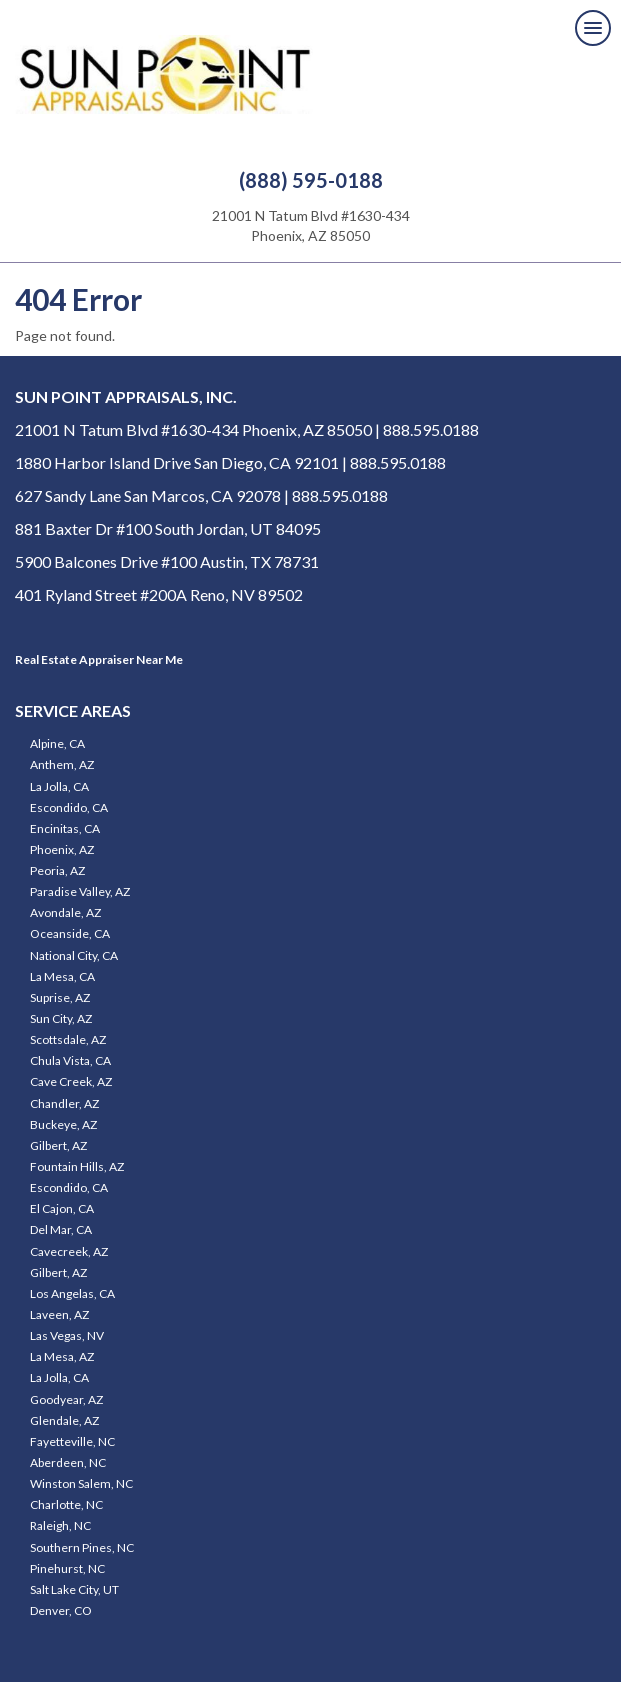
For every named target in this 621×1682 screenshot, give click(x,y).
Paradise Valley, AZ (80, 891)
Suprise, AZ (60, 997)
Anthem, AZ (62, 764)
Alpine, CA (57, 743)
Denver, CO (61, 1610)
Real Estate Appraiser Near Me (99, 659)
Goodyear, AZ (66, 1399)
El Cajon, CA (62, 1208)
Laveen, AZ (59, 1314)
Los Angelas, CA (72, 1293)
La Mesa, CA (62, 976)
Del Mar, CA (61, 1229)
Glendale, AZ (64, 1420)
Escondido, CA (69, 807)
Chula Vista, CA (70, 1060)
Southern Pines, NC (82, 1547)
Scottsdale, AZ (68, 1039)
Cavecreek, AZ (69, 1251)
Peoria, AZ (57, 870)
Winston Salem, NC (81, 1483)
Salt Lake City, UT (74, 1589)
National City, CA (74, 955)
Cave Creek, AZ (71, 1081)
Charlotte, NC (66, 1504)
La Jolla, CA (59, 786)
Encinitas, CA (65, 828)
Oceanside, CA (70, 933)
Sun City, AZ (61, 1018)
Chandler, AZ (64, 1103)
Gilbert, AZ (58, 1145)
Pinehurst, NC (67, 1568)
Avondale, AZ (65, 912)
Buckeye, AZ (63, 1124)
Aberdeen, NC (68, 1462)
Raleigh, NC (60, 1525)
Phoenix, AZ (62, 849)
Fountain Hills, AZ (77, 1166)
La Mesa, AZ (62, 1356)
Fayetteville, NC (72, 1441)
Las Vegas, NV (67, 1335)
